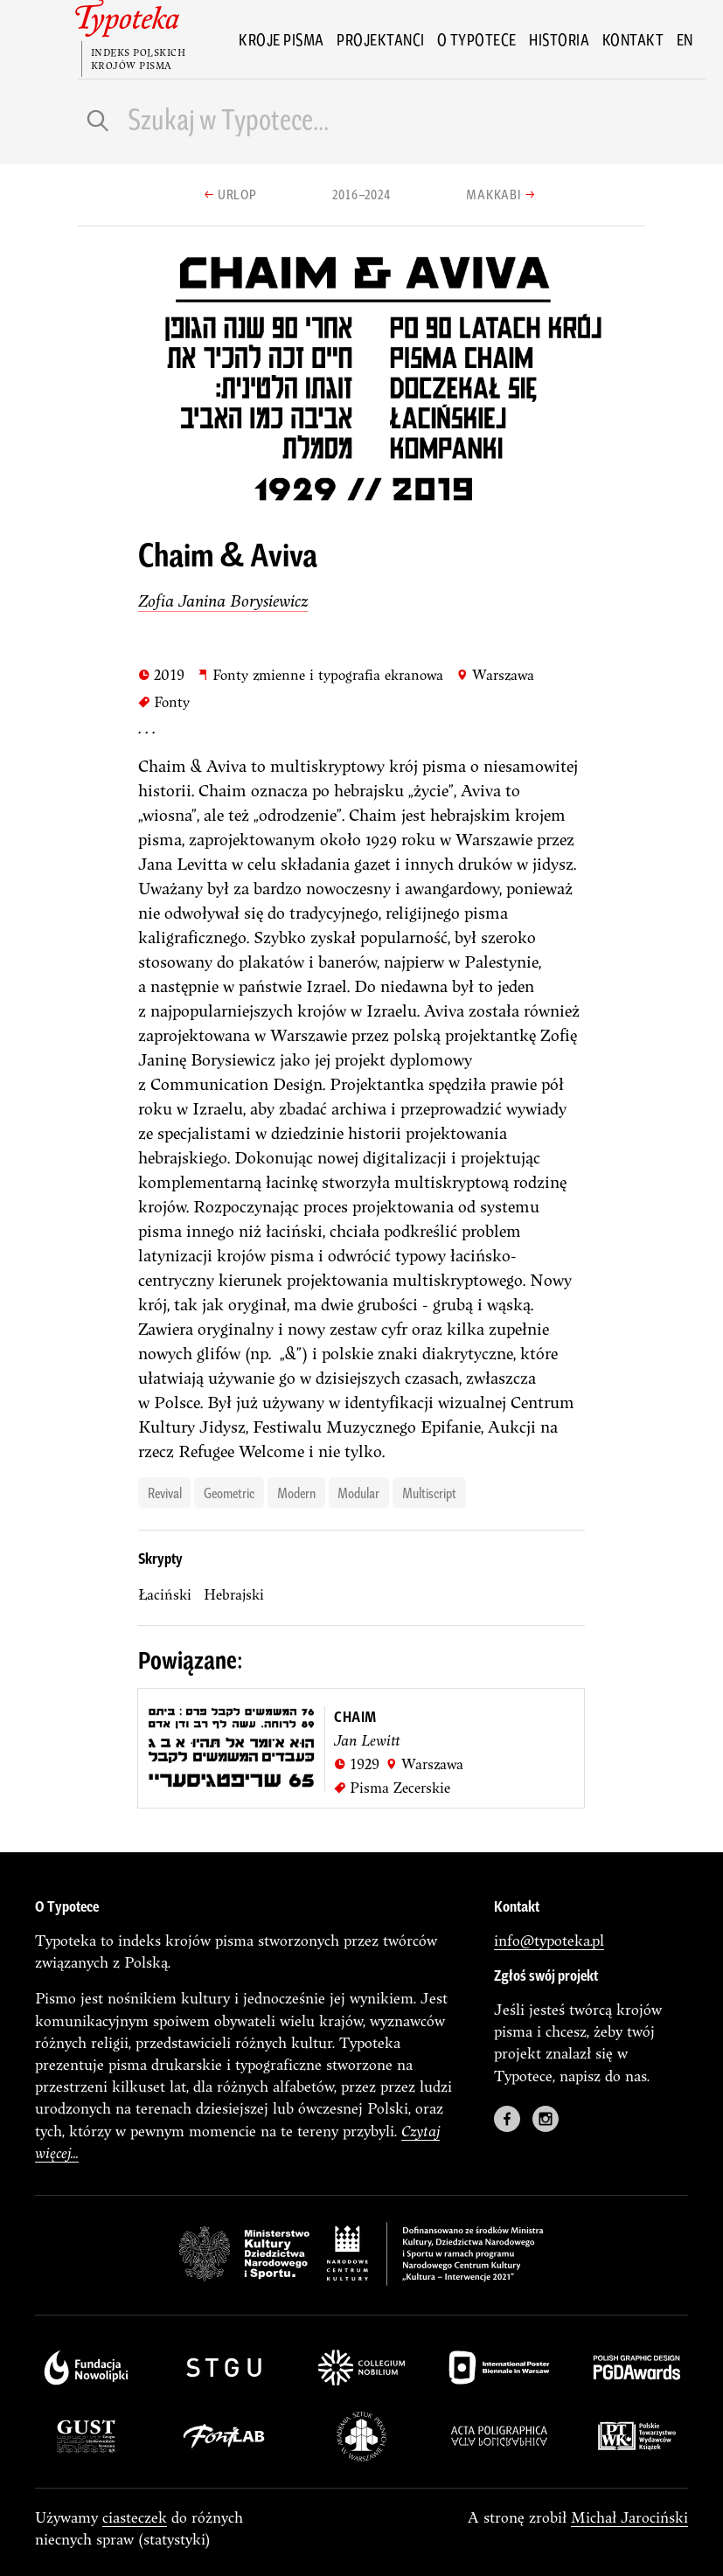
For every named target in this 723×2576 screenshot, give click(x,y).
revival (165, 1492)
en (685, 39)
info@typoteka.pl (549, 1940)
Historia (559, 39)
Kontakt (633, 39)
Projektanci (381, 39)
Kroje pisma (281, 39)
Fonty (164, 701)
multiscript (429, 1492)
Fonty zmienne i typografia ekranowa (320, 674)
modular (358, 1492)
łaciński (164, 1594)
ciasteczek (134, 2517)
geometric (229, 1492)
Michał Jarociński (629, 2517)
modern (296, 1492)
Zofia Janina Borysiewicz (223, 600)
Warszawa (495, 674)
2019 (161, 674)
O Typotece (477, 39)
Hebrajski (234, 1594)
